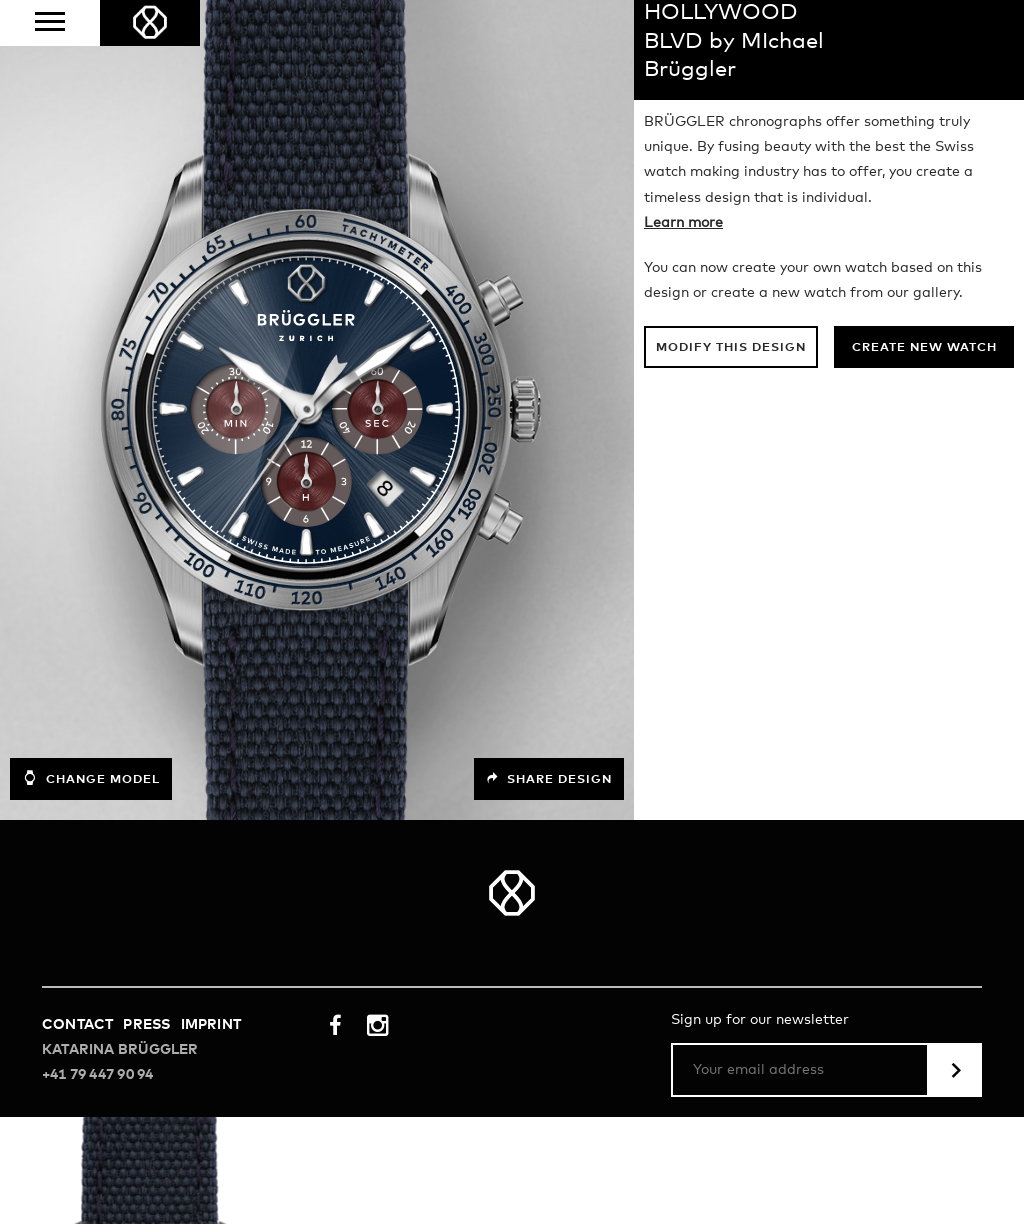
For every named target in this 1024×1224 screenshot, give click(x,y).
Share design (549, 779)
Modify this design (731, 348)
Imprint (211, 1025)
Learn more (683, 223)
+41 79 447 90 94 (97, 1075)
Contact (77, 1025)
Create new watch (924, 348)
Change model (91, 778)
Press (146, 1025)
